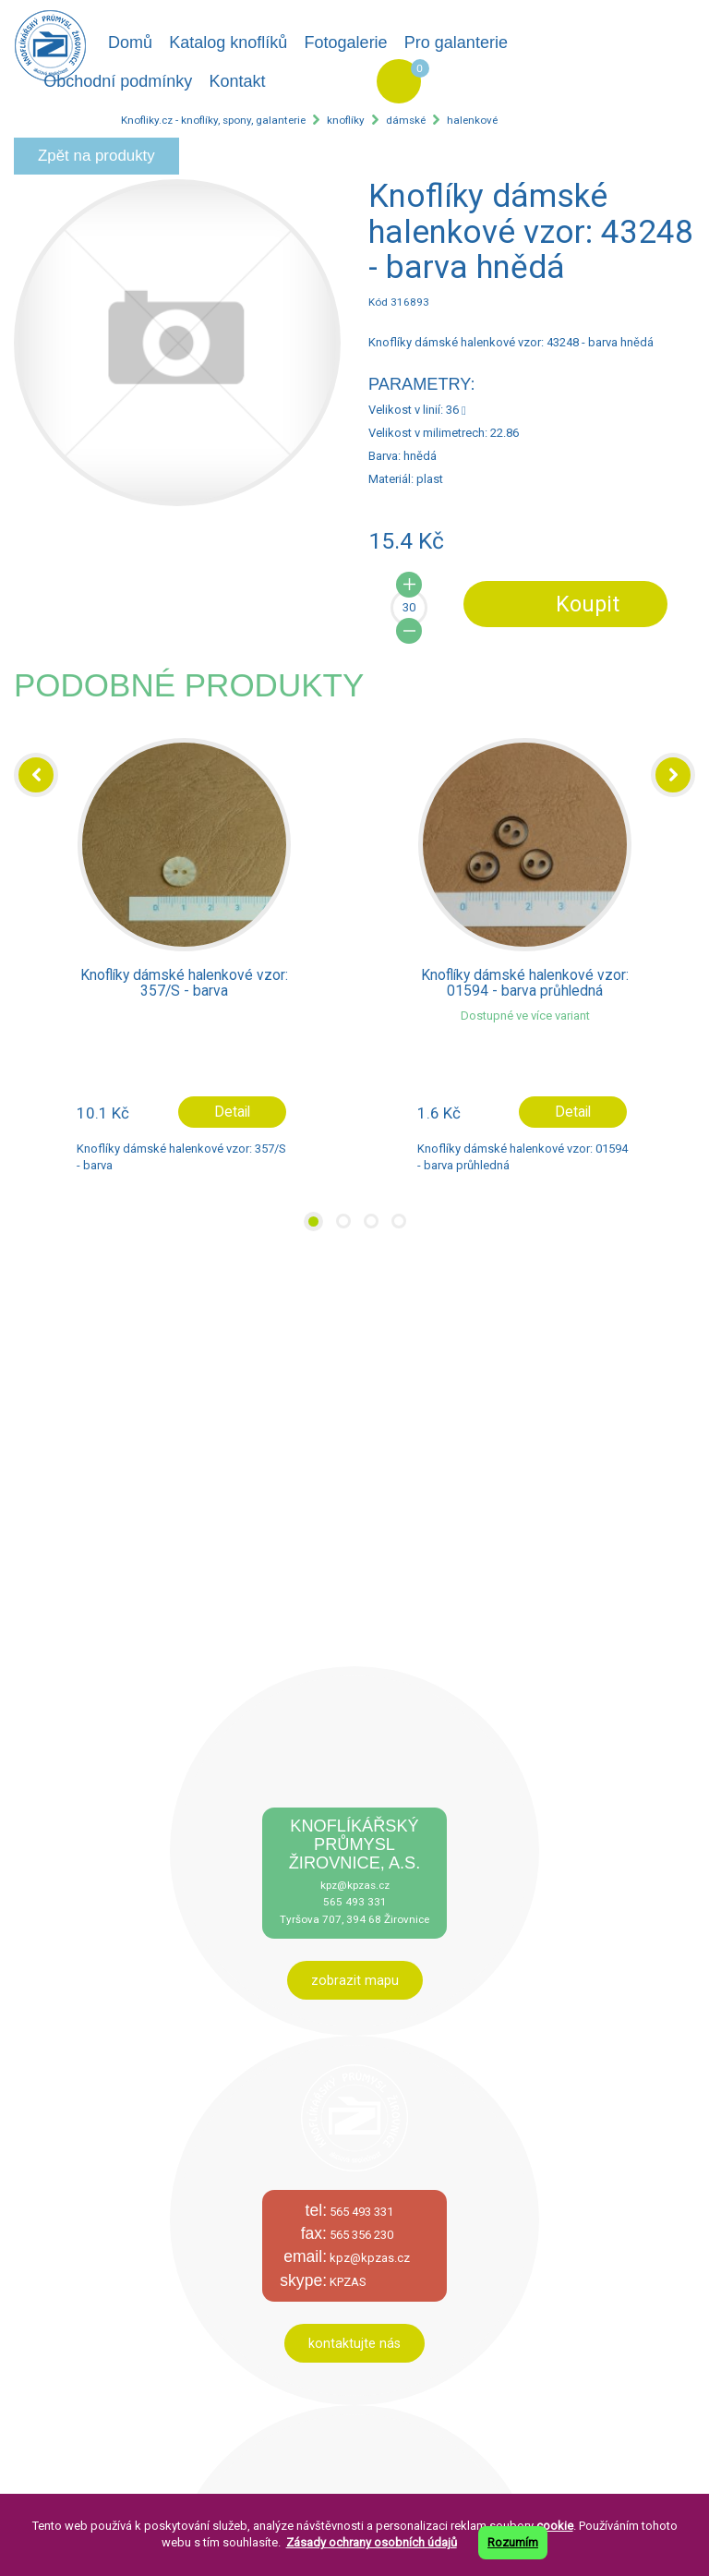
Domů (130, 42)
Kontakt (237, 81)
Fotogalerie (346, 42)
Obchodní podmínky (117, 81)
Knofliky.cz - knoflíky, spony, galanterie (213, 120)
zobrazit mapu (355, 1980)
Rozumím (512, 2542)
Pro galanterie (456, 42)
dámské (406, 120)
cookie (554, 2526)
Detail (232, 1112)
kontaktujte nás (354, 2343)
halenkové (472, 120)
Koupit (587, 604)
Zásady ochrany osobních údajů (371, 2542)
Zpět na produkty (96, 155)
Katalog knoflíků (228, 42)
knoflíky (346, 120)
